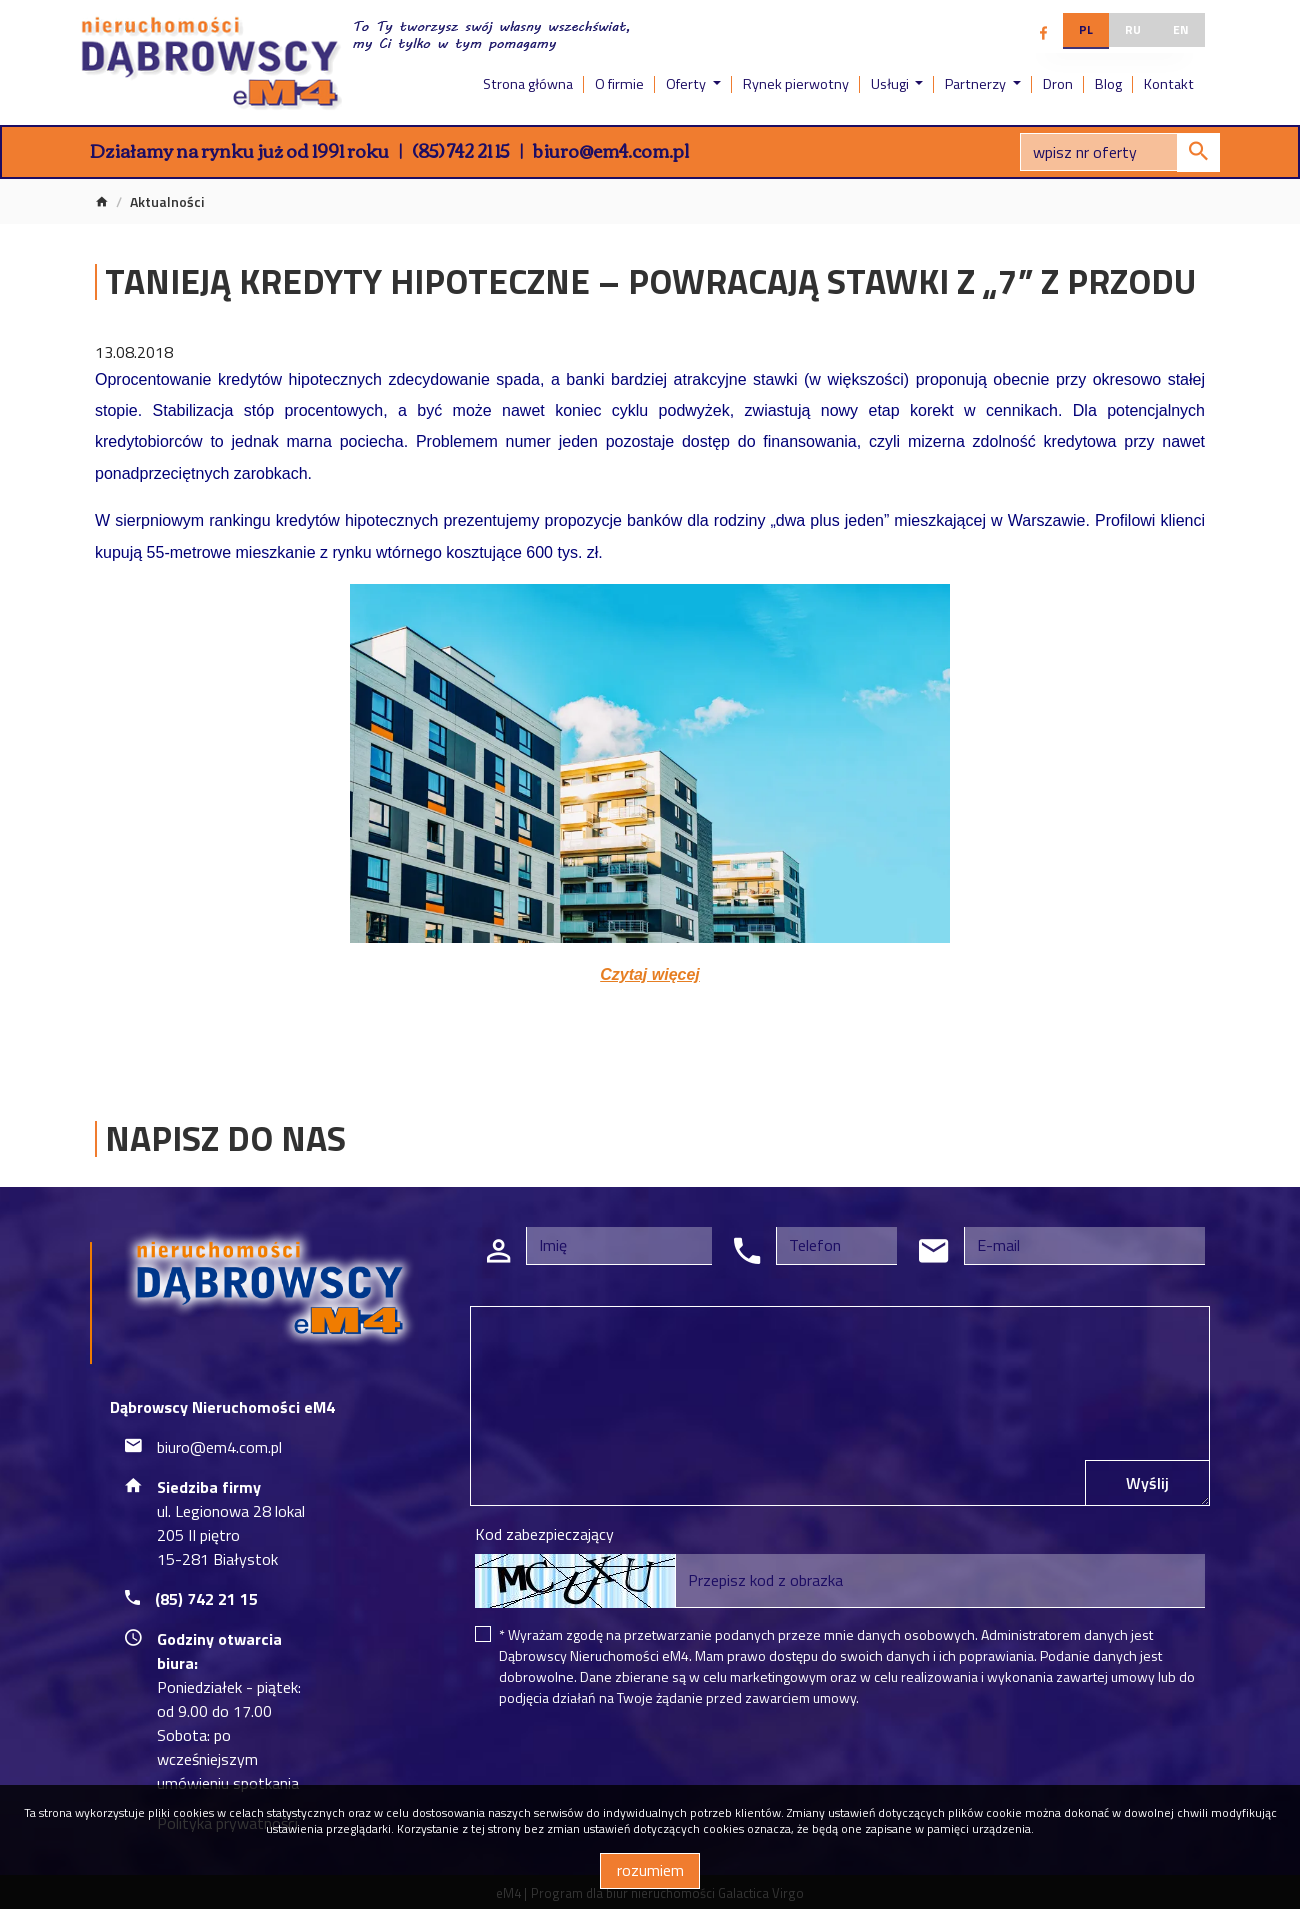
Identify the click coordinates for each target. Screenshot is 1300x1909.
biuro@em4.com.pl (611, 150)
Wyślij (1147, 1483)
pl (1086, 29)
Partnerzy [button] (977, 84)
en (1181, 29)
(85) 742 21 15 (461, 150)
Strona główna (528, 84)
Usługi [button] (891, 84)
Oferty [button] (687, 84)
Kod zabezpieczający (544, 1534)
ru (1133, 29)
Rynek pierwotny (796, 84)
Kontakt (1169, 84)
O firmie (619, 84)
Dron (1058, 84)
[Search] (1120, 152)
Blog (1108, 84)
